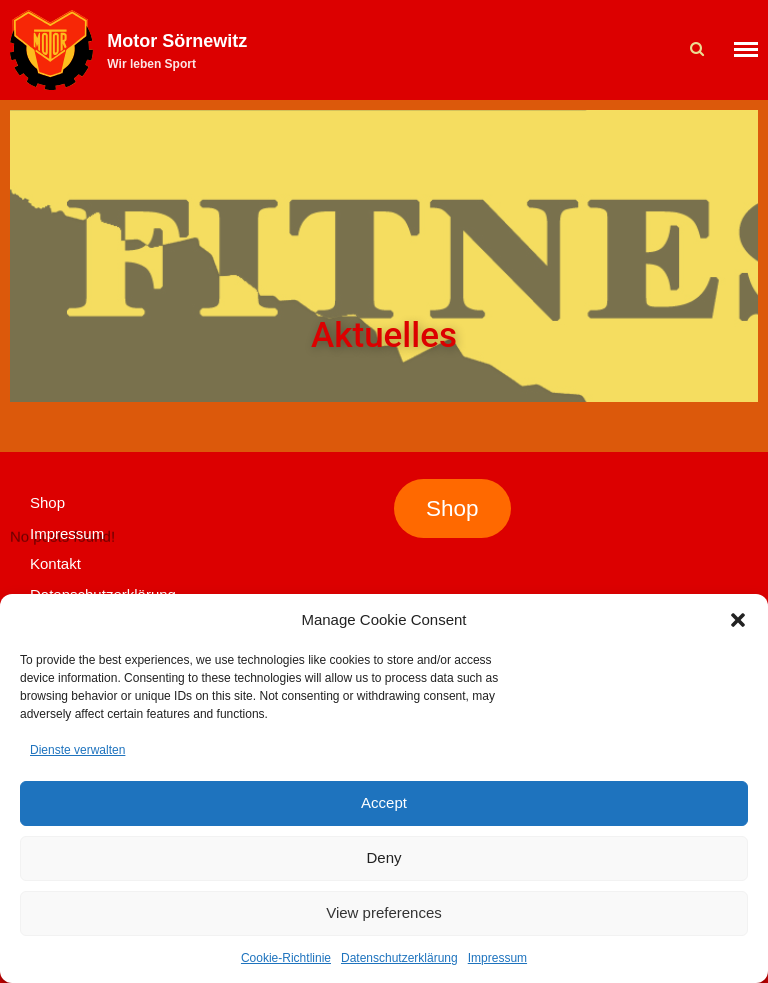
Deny (383, 857)
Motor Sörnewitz (177, 41)
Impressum (497, 958)
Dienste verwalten (77, 750)
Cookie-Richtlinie (286, 958)
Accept (384, 802)
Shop (47, 502)
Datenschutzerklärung (399, 958)
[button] (738, 620)
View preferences (384, 912)
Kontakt (55, 563)
